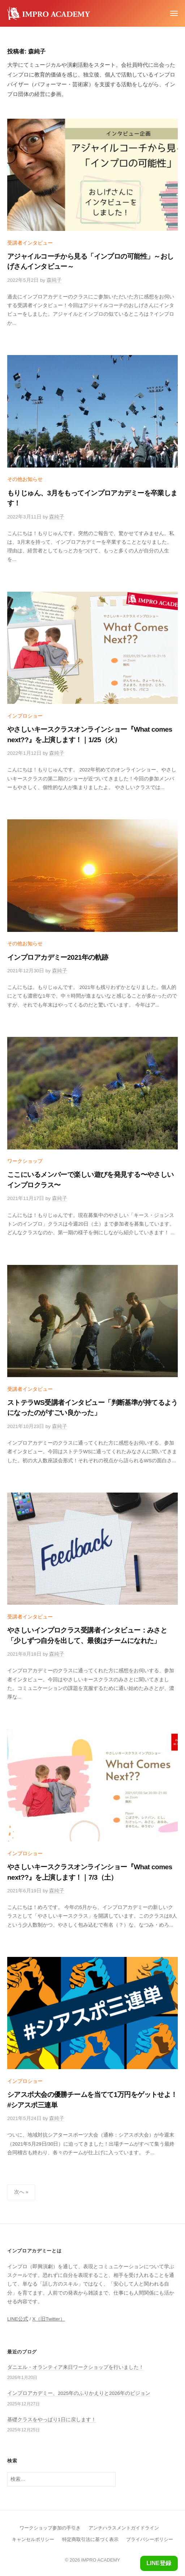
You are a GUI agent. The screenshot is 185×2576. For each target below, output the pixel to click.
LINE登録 (159, 2563)
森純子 (54, 280)
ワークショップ (25, 1161)
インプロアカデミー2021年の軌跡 (57, 957)
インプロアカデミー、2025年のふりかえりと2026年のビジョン (78, 2393)
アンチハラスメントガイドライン (124, 2528)
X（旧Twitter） (48, 2319)
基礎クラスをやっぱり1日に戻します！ (51, 2419)
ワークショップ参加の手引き (50, 2528)
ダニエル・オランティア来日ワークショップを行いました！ (75, 2367)
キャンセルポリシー (33, 2539)
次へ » (21, 2192)
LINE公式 (17, 2319)
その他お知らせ (25, 479)
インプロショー (25, 716)
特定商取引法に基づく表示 (90, 2539)
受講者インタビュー (30, 243)
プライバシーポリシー (149, 2539)
